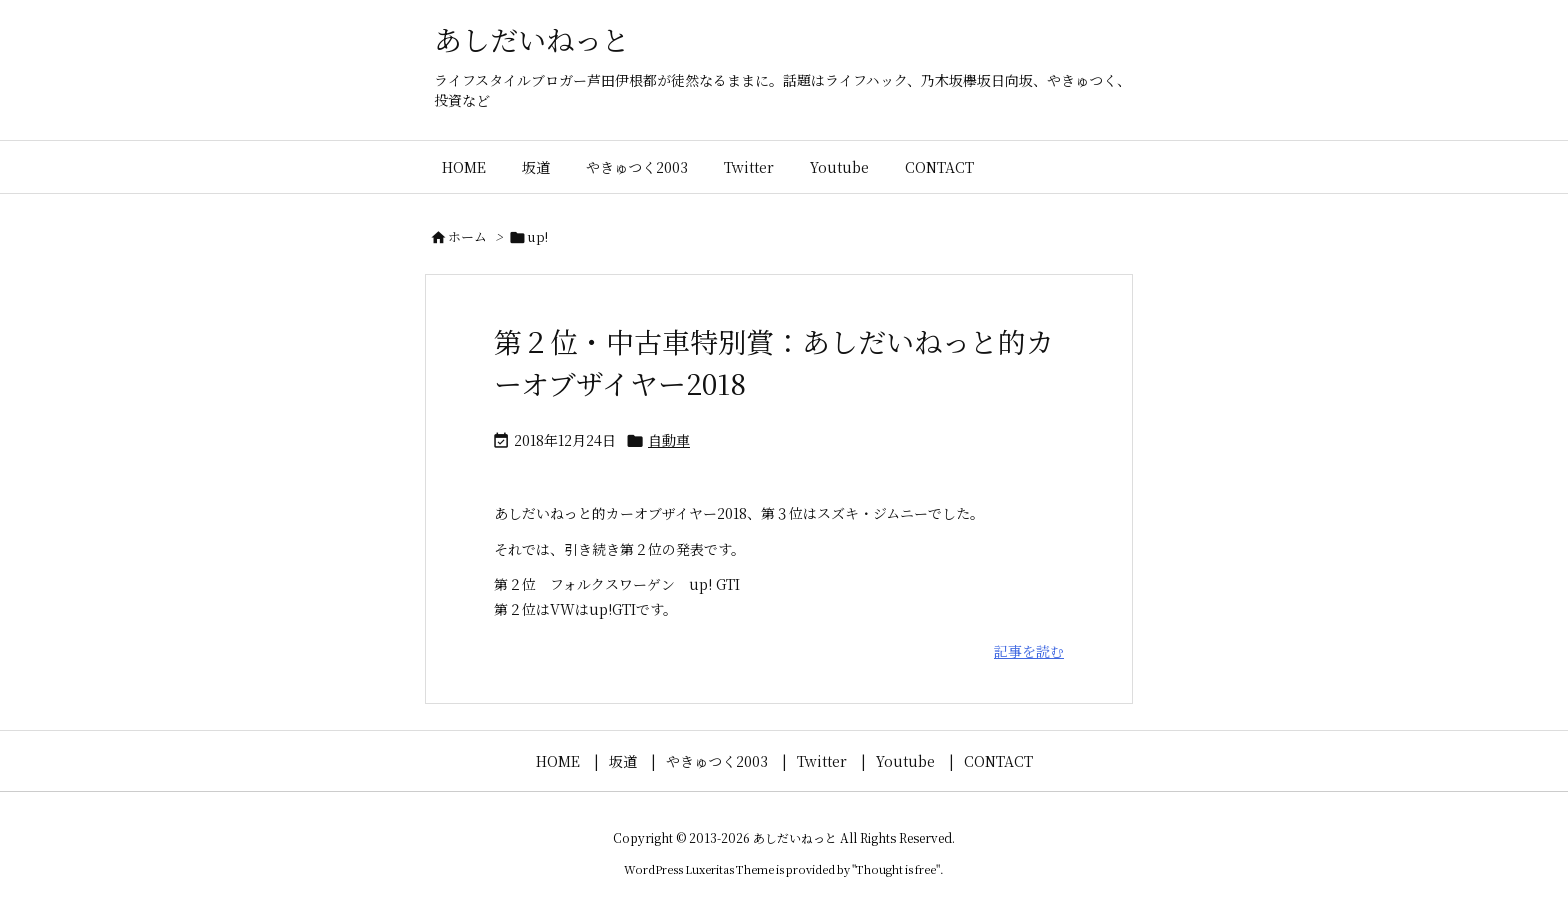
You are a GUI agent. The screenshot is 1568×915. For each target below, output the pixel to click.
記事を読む (1029, 651)
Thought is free (896, 869)
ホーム (467, 236)
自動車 (669, 440)
